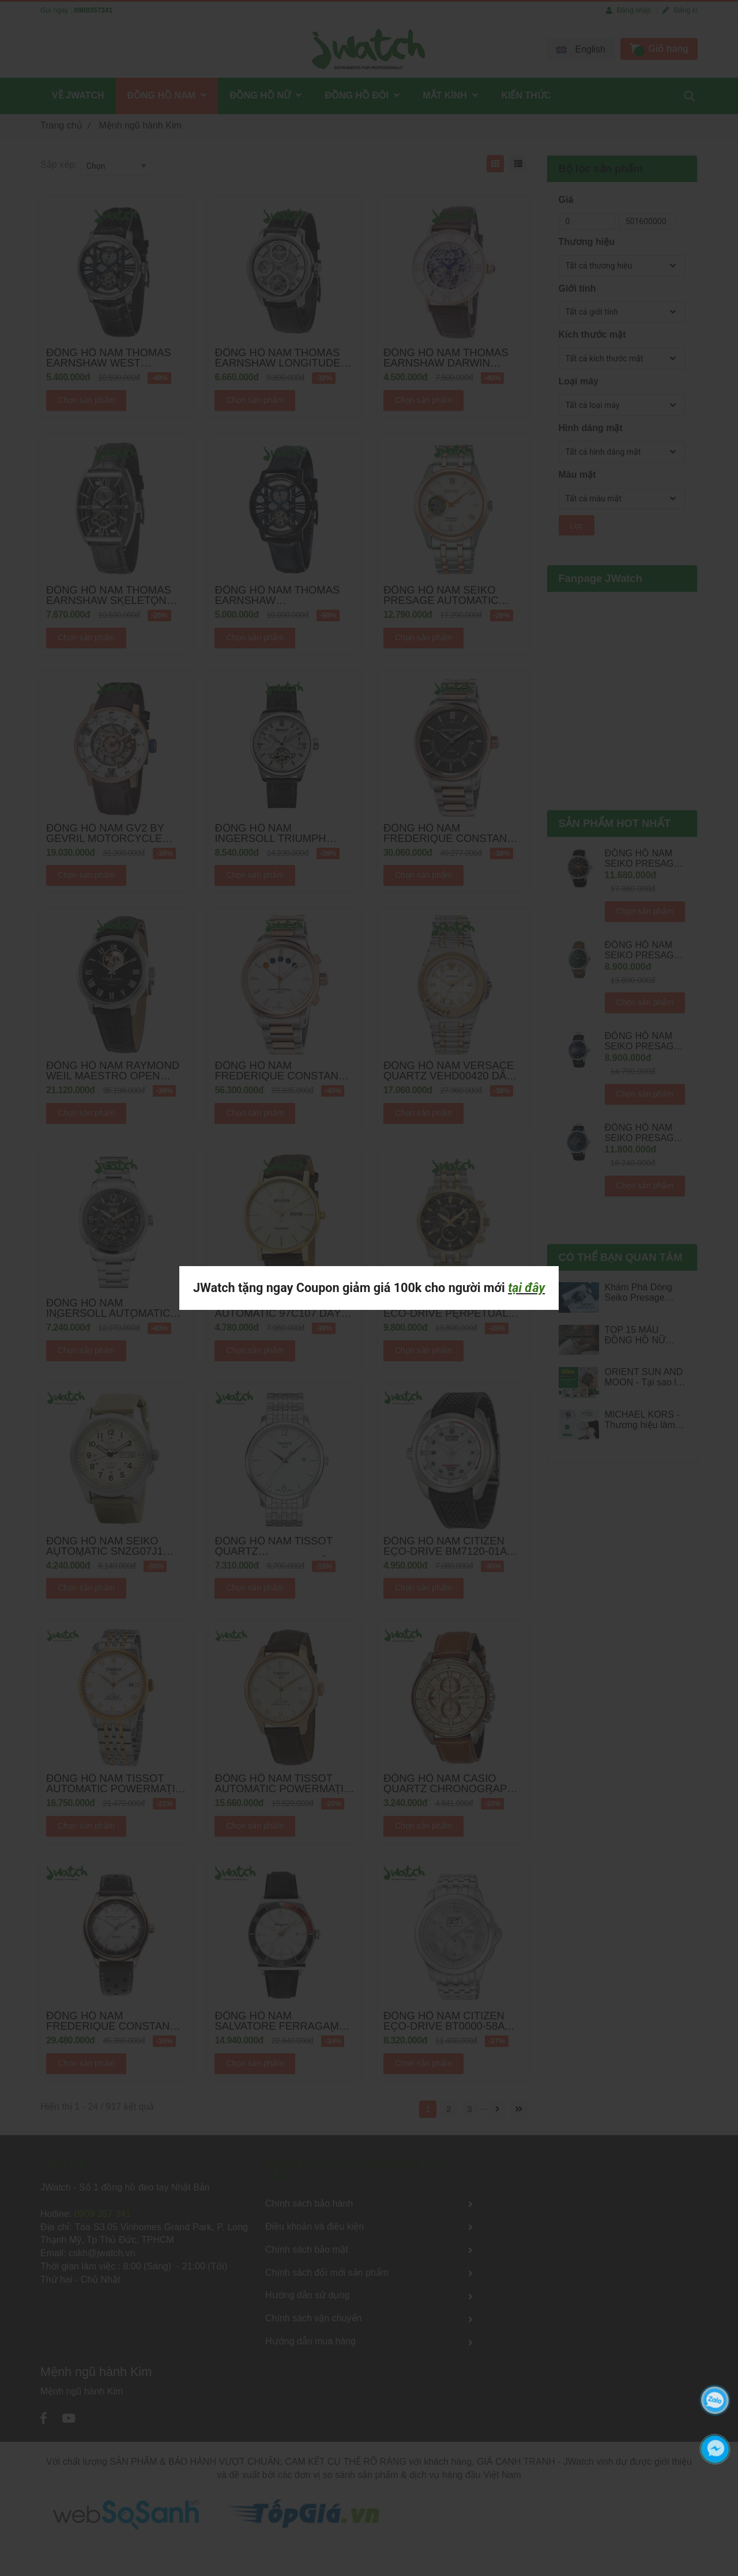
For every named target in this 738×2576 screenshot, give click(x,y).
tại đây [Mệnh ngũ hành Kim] (526, 1288)
